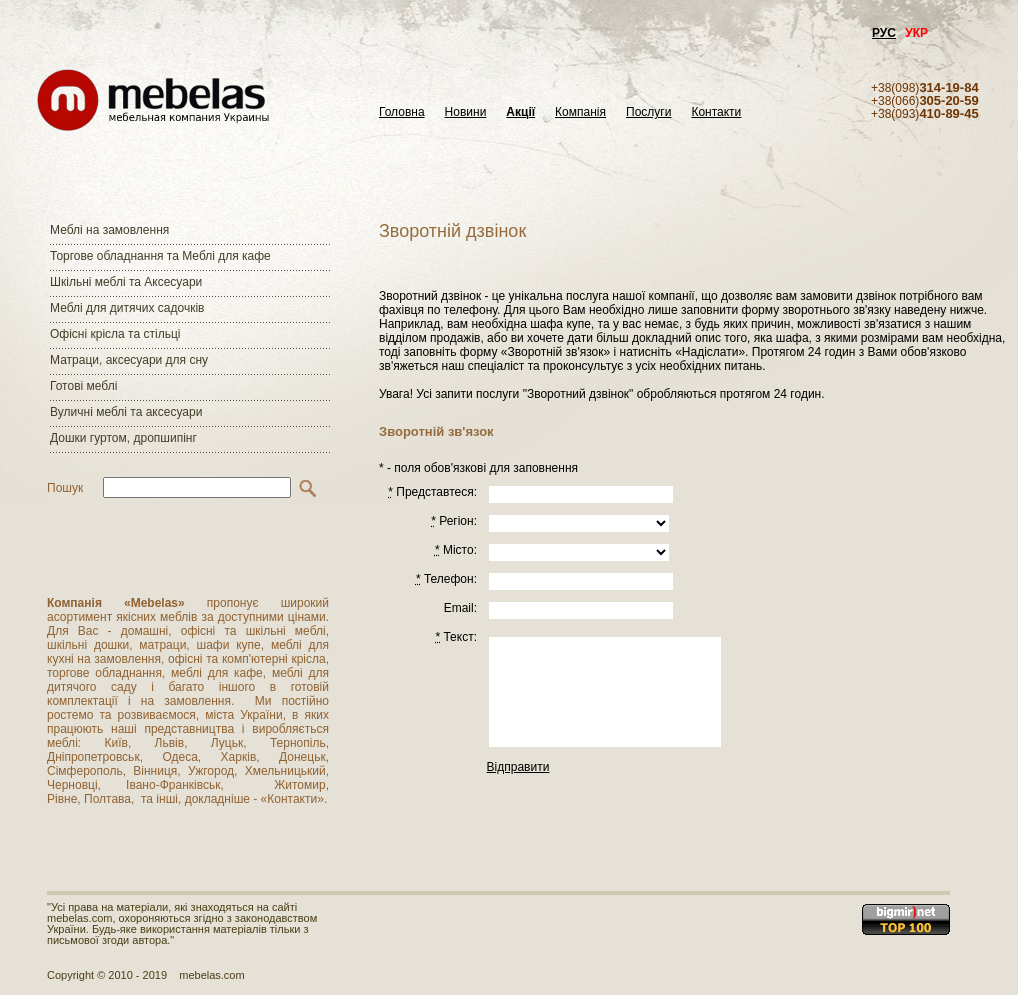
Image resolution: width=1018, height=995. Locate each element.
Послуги (648, 112)
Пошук (65, 488)
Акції (520, 112)
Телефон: (446, 579)
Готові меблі (83, 386)
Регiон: (454, 521)
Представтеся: (432, 492)
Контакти (716, 112)
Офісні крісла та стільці (115, 334)
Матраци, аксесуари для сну (129, 360)
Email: (460, 608)
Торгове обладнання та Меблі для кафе (160, 256)
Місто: (456, 550)
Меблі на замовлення (109, 230)
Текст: (456, 637)
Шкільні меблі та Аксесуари (126, 282)
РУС (884, 33)
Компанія (580, 112)
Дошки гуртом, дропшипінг (123, 438)
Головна (402, 112)
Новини (466, 112)
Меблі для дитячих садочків (127, 308)
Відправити (518, 767)
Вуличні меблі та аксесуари (126, 412)
